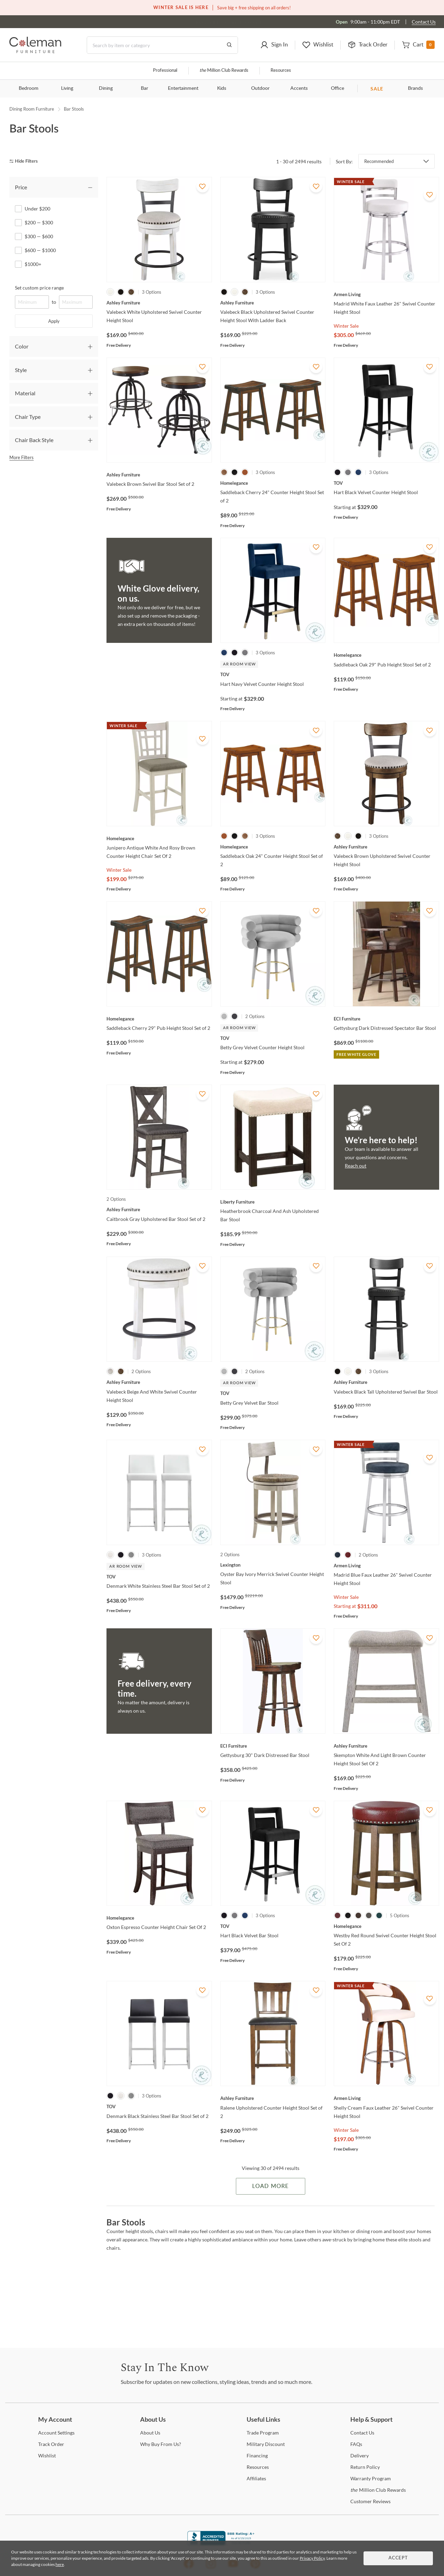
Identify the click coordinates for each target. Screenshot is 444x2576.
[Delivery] (359, 2455)
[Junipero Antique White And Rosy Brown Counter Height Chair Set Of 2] (159, 838)
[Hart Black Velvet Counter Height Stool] (386, 483)
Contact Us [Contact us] (424, 22)
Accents (299, 88)
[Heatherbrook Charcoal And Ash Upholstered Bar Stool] (273, 1202)
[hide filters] (25, 161)
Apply (54, 321)
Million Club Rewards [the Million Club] (223, 70)
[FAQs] (356, 2444)
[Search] (162, 45)
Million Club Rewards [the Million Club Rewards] (378, 2490)
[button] (274, 45)
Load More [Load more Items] (270, 2186)
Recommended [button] (379, 161)
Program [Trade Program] (263, 2433)
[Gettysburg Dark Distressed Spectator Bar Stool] (386, 1019)
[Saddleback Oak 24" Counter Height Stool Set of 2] (273, 847)
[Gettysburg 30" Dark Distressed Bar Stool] (273, 1746)
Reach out (355, 1166)
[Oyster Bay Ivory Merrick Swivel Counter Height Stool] (273, 1565)
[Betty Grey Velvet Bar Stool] (273, 1393)
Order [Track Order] (51, 2444)
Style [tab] (21, 370)
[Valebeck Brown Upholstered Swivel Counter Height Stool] (386, 847)
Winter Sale (346, 326)
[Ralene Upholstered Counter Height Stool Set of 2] (273, 2098)
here (60, 2564)
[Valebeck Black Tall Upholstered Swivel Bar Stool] (386, 1382)
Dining (106, 88)
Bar (144, 88)
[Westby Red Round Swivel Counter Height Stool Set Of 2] (386, 1926)
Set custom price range (39, 288)
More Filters (21, 457)
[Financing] (257, 2455)
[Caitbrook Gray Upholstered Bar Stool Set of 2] (159, 1209)
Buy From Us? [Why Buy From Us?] (160, 2444)
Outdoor (260, 88)
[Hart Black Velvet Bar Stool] (273, 1926)
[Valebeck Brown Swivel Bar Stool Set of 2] (159, 475)
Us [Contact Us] (362, 2433)
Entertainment (183, 88)
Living (67, 88)
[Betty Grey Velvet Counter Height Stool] (273, 1038)
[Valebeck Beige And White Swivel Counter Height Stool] (159, 1382)
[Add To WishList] (203, 186)
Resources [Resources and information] (281, 70)
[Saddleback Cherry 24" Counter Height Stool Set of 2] (273, 483)
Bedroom (29, 88)
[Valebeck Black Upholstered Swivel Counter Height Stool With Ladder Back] (273, 303)
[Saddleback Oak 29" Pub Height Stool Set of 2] (386, 655)
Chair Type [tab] (28, 416)
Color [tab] (21, 346)
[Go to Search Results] (229, 45)
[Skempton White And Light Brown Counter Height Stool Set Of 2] (386, 1746)
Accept (398, 2558)
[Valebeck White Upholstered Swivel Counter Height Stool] (159, 303)
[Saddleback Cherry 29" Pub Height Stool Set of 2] (159, 1019)
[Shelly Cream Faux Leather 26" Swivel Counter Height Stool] (386, 2098)
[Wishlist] (47, 2455)
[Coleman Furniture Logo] (35, 51)
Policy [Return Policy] (365, 2467)
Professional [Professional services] (165, 70)
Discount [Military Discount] (266, 2444)
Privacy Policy (312, 2558)
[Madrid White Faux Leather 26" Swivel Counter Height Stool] (386, 294)
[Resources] (258, 2467)
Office (337, 88)
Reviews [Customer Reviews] (370, 2501)
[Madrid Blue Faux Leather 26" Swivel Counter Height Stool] (386, 1565)
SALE (376, 89)
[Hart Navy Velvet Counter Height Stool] (273, 674)
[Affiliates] (256, 2478)
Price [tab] (21, 187)
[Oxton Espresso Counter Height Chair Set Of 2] (159, 1918)
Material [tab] (25, 393)
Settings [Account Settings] (56, 2433)
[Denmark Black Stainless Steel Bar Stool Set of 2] (159, 2106)
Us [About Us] (150, 2433)
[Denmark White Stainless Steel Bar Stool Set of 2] (159, 1576)
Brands (415, 88)
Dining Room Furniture (31, 109)
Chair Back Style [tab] (34, 440)
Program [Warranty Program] (370, 2478)
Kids (221, 88)
